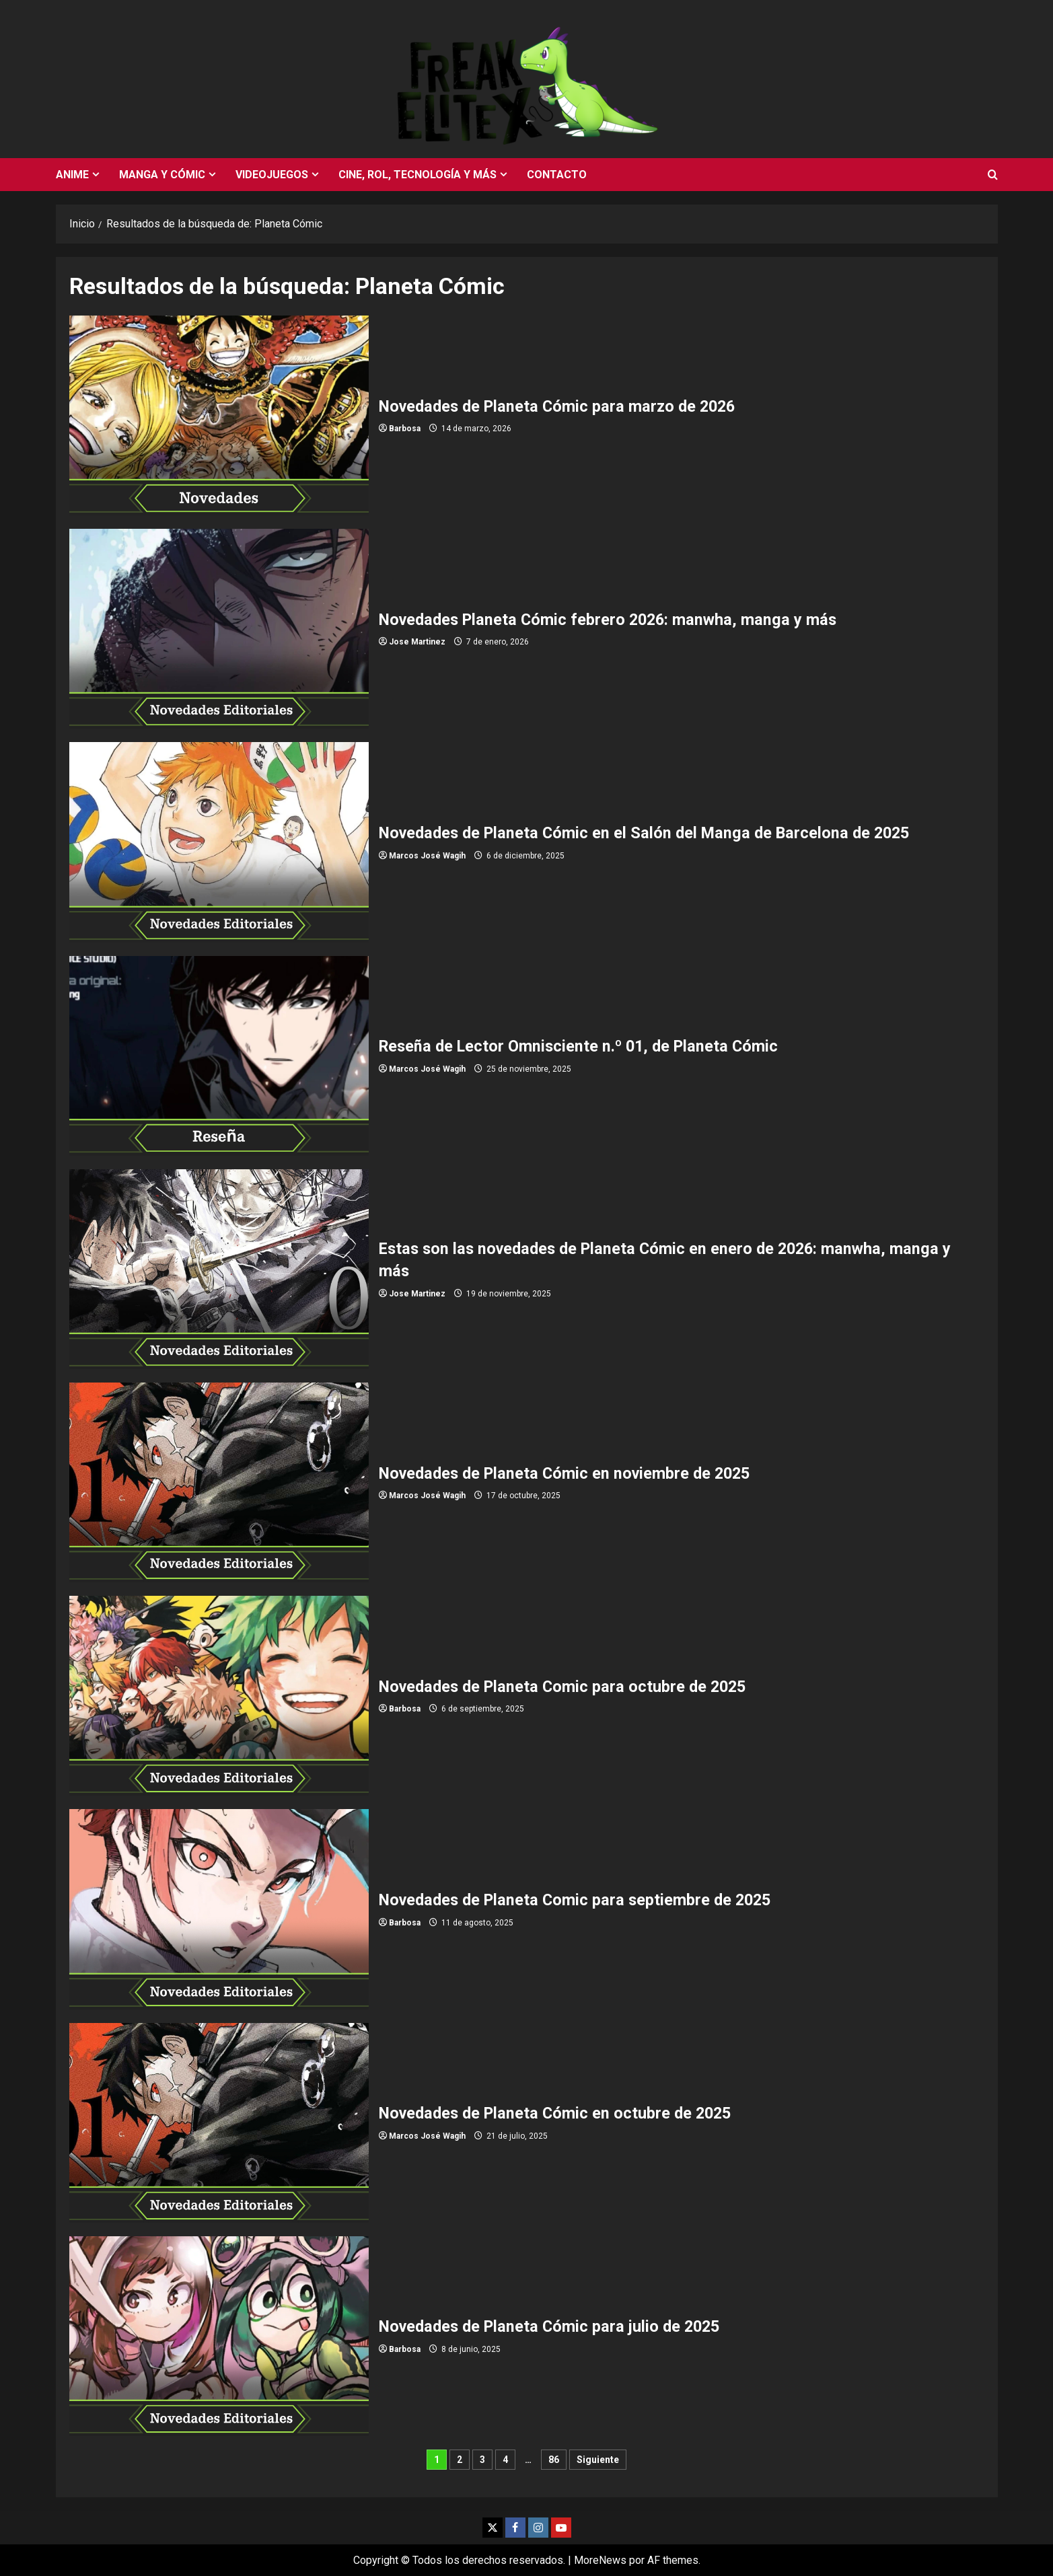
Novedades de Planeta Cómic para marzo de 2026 (219, 415)
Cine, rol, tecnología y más (417, 174)
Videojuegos (271, 174)
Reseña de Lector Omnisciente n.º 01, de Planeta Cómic (219, 1056)
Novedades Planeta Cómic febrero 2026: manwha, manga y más (219, 629)
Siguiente (598, 2459)
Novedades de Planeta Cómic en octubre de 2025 (219, 2123)
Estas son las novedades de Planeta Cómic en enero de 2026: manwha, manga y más (219, 1269)
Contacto (557, 174)
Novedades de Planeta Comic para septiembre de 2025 (219, 1909)
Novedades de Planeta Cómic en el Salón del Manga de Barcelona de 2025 (219, 842)
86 (553, 2459)
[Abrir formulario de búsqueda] (993, 174)
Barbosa (405, 428)
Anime (72, 174)
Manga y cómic (162, 174)
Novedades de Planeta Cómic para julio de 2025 (219, 2336)
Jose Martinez (417, 642)
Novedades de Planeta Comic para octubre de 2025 (219, 1696)
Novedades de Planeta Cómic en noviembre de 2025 (219, 1482)
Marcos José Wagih (427, 855)
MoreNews (600, 2560)
